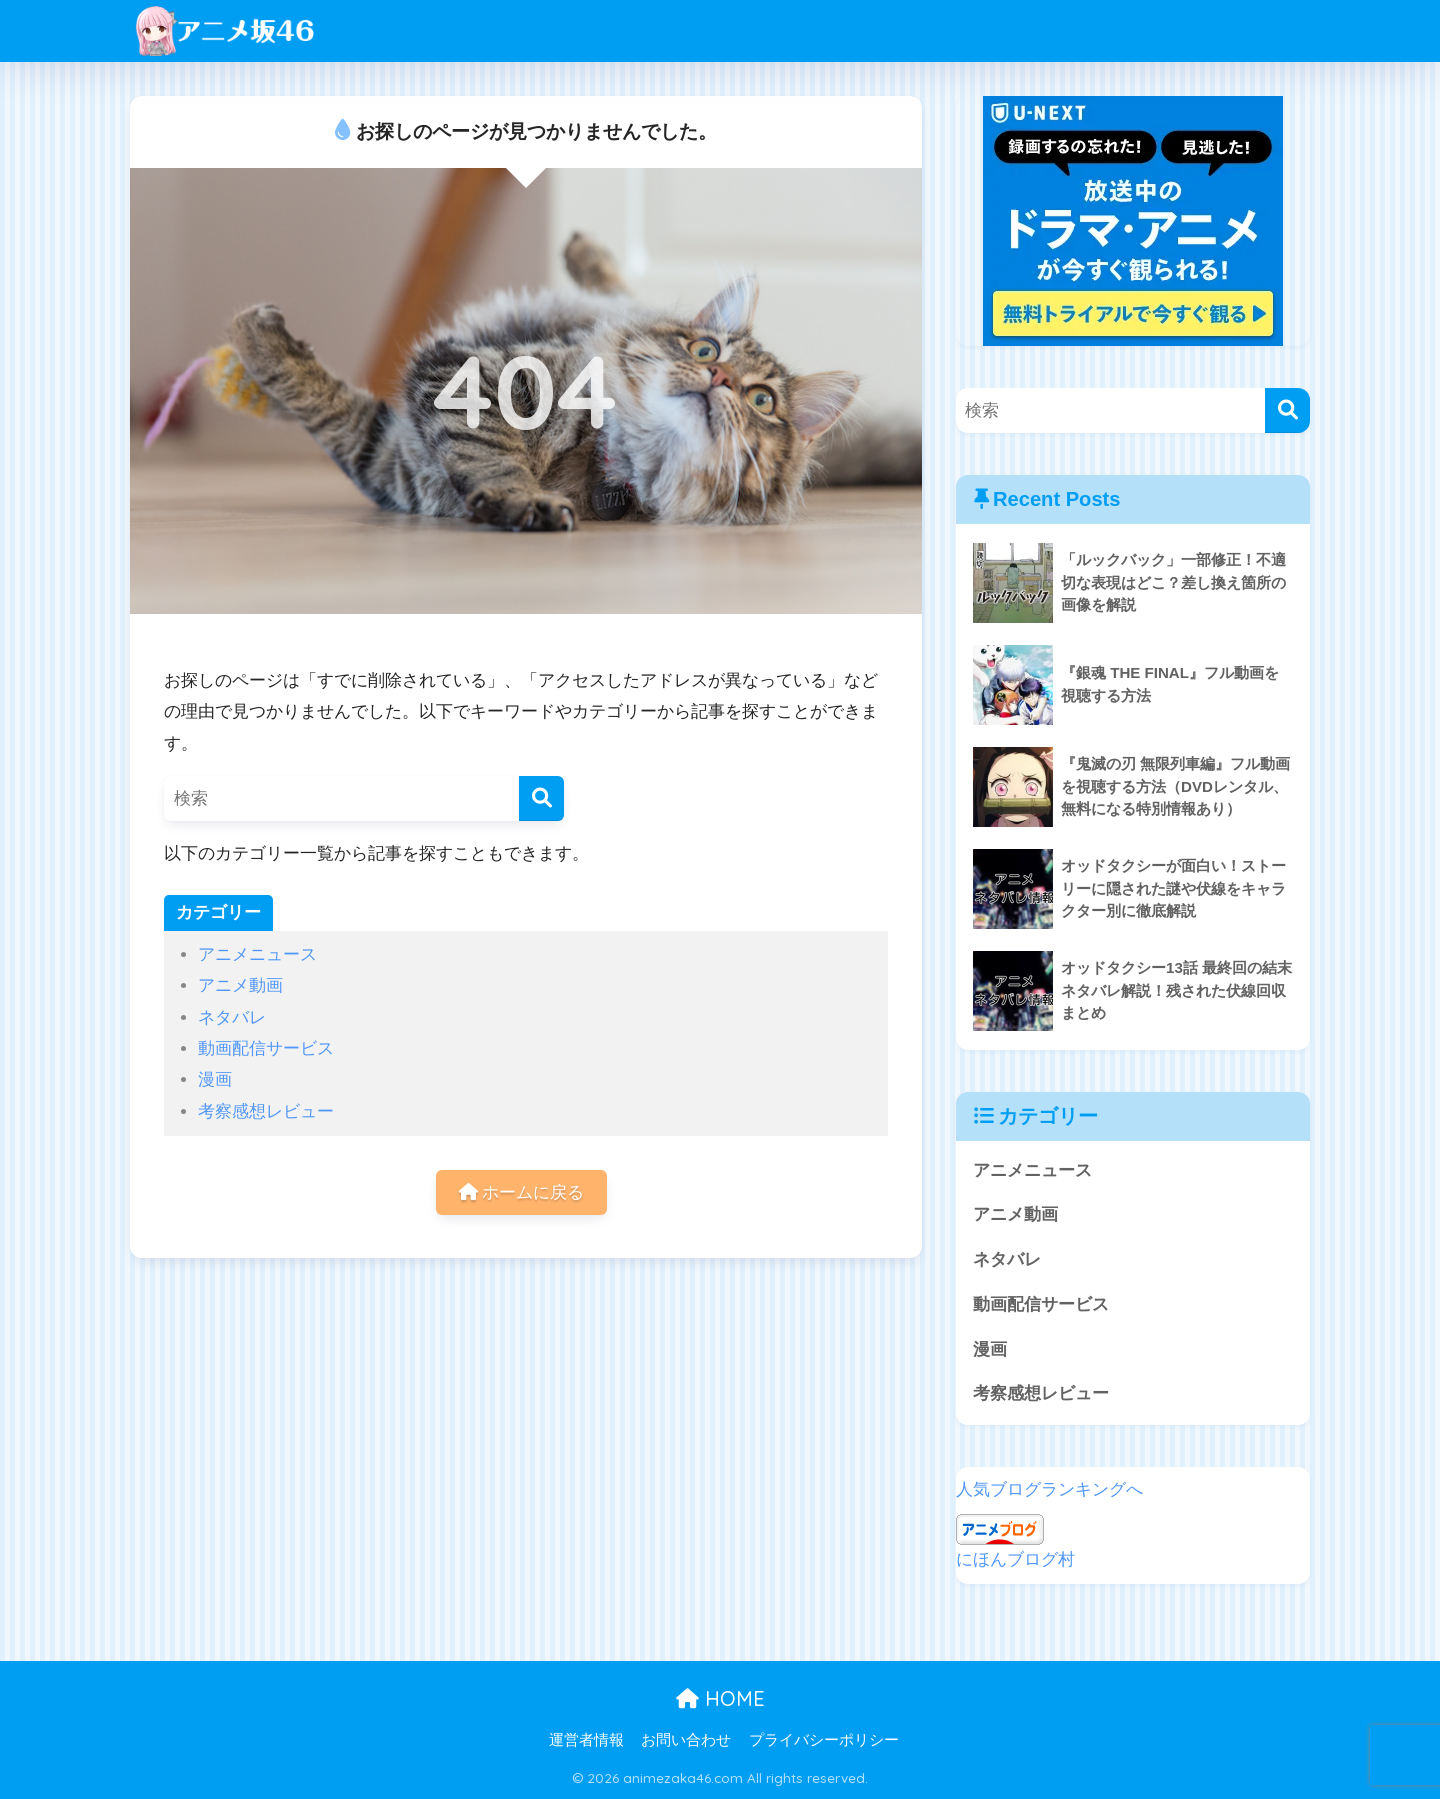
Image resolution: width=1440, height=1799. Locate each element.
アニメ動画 (240, 985)
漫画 (215, 1079)
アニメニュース (257, 954)
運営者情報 (586, 1740)
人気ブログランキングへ (1049, 1489)
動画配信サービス (266, 1048)
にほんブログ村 (1015, 1559)
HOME (720, 1698)
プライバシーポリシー (824, 1740)
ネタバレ (232, 1017)
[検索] (541, 798)
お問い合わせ (686, 1740)
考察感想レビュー (266, 1111)
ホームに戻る (522, 1192)
